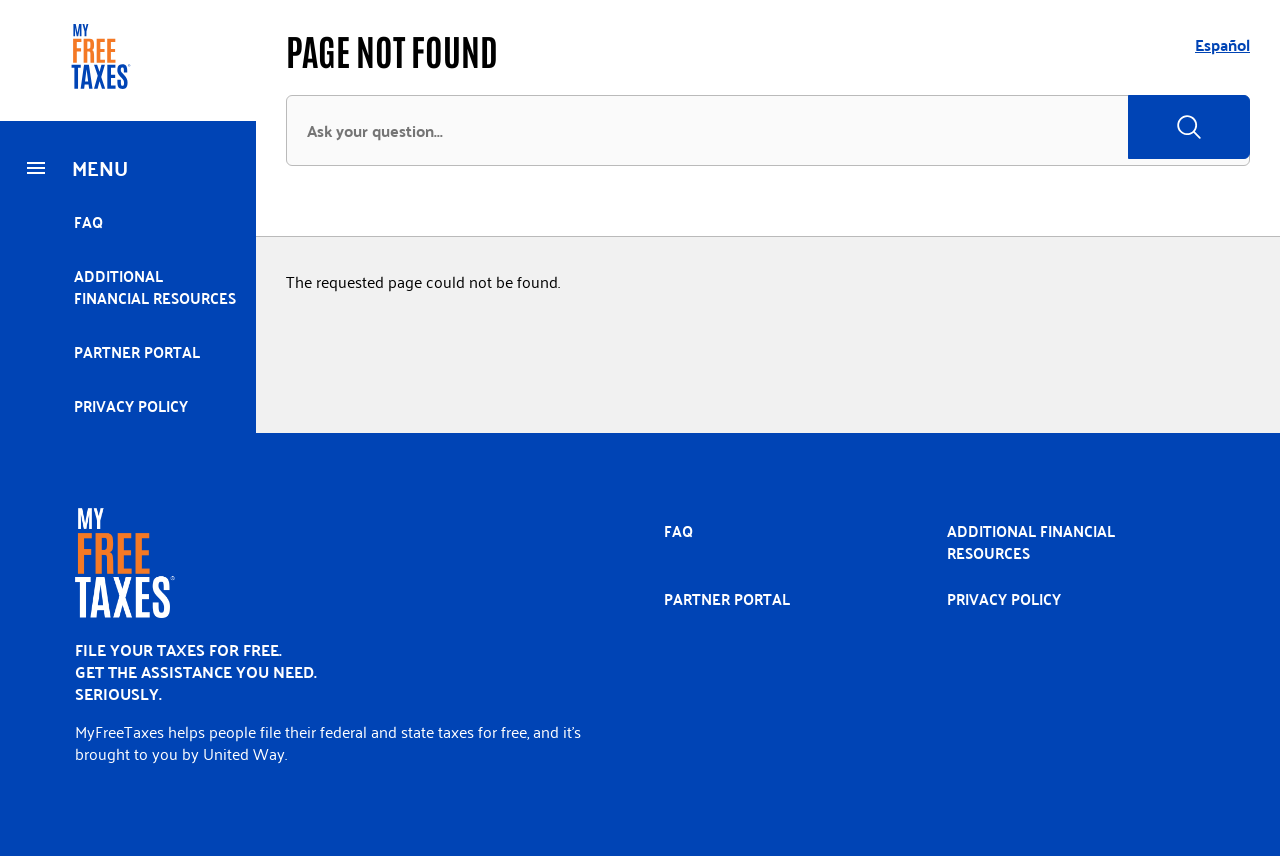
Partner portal (137, 351)
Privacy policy (131, 405)
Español (1222, 44)
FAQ (88, 221)
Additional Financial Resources (155, 286)
